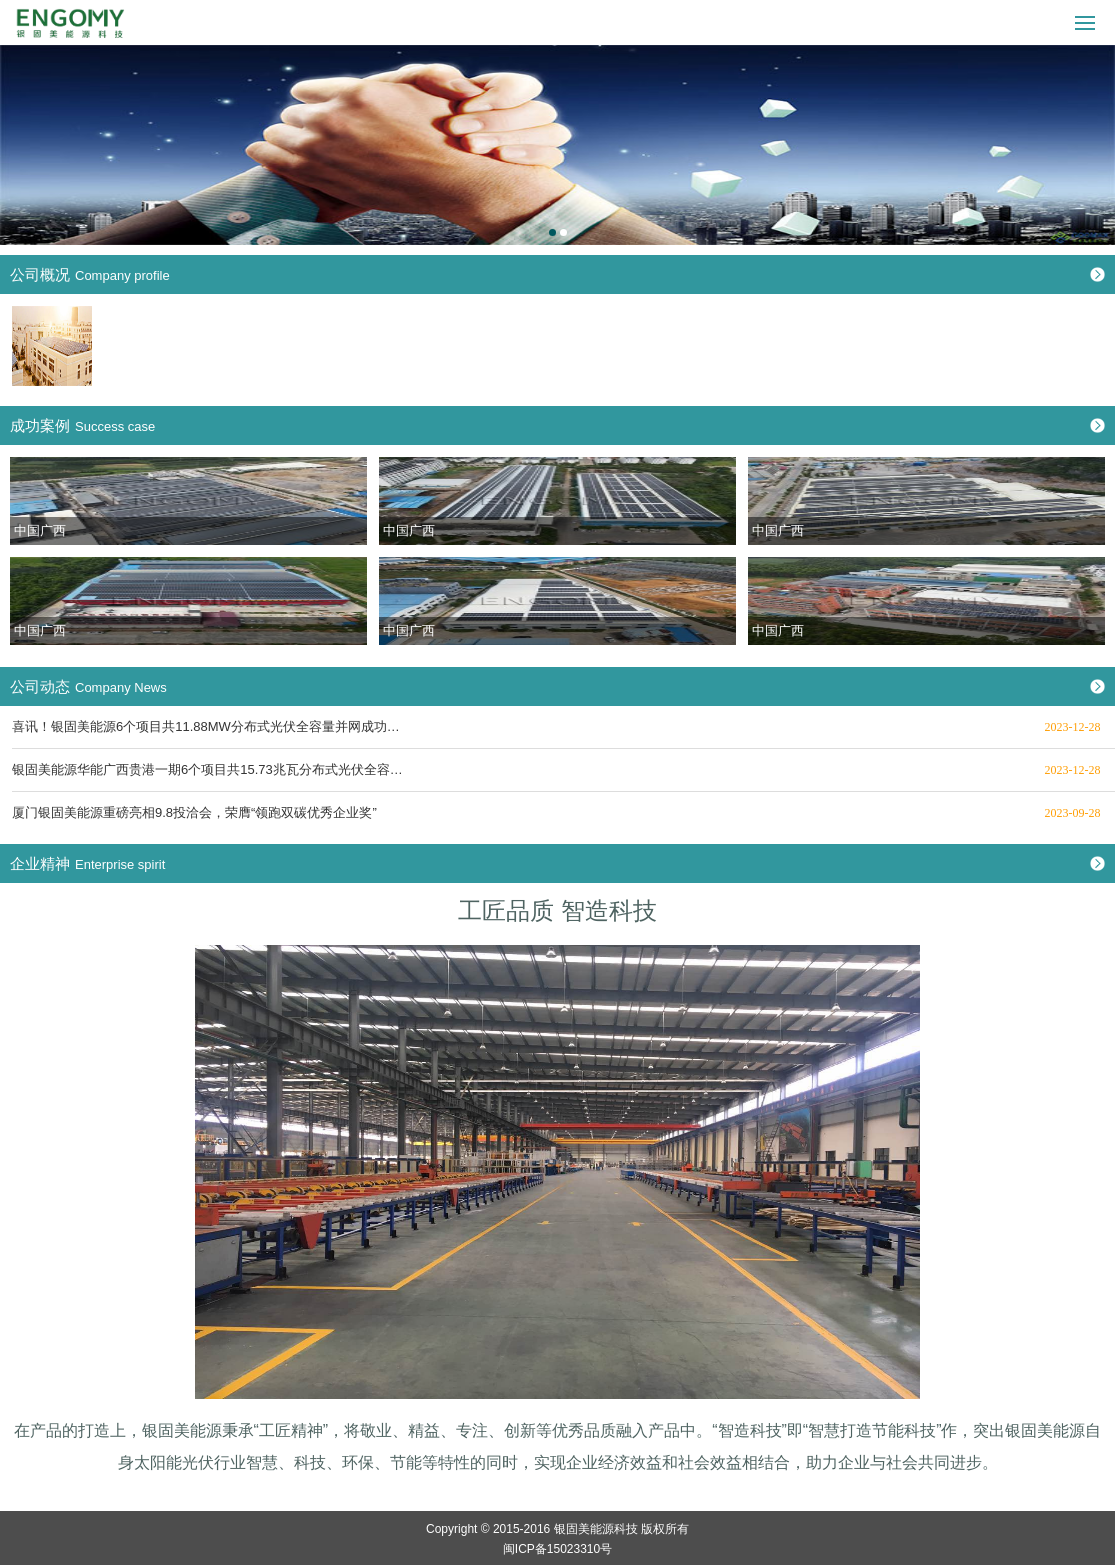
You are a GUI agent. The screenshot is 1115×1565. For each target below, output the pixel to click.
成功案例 (82, 425)
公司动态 (88, 686)
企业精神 (87, 863)
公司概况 (90, 274)
